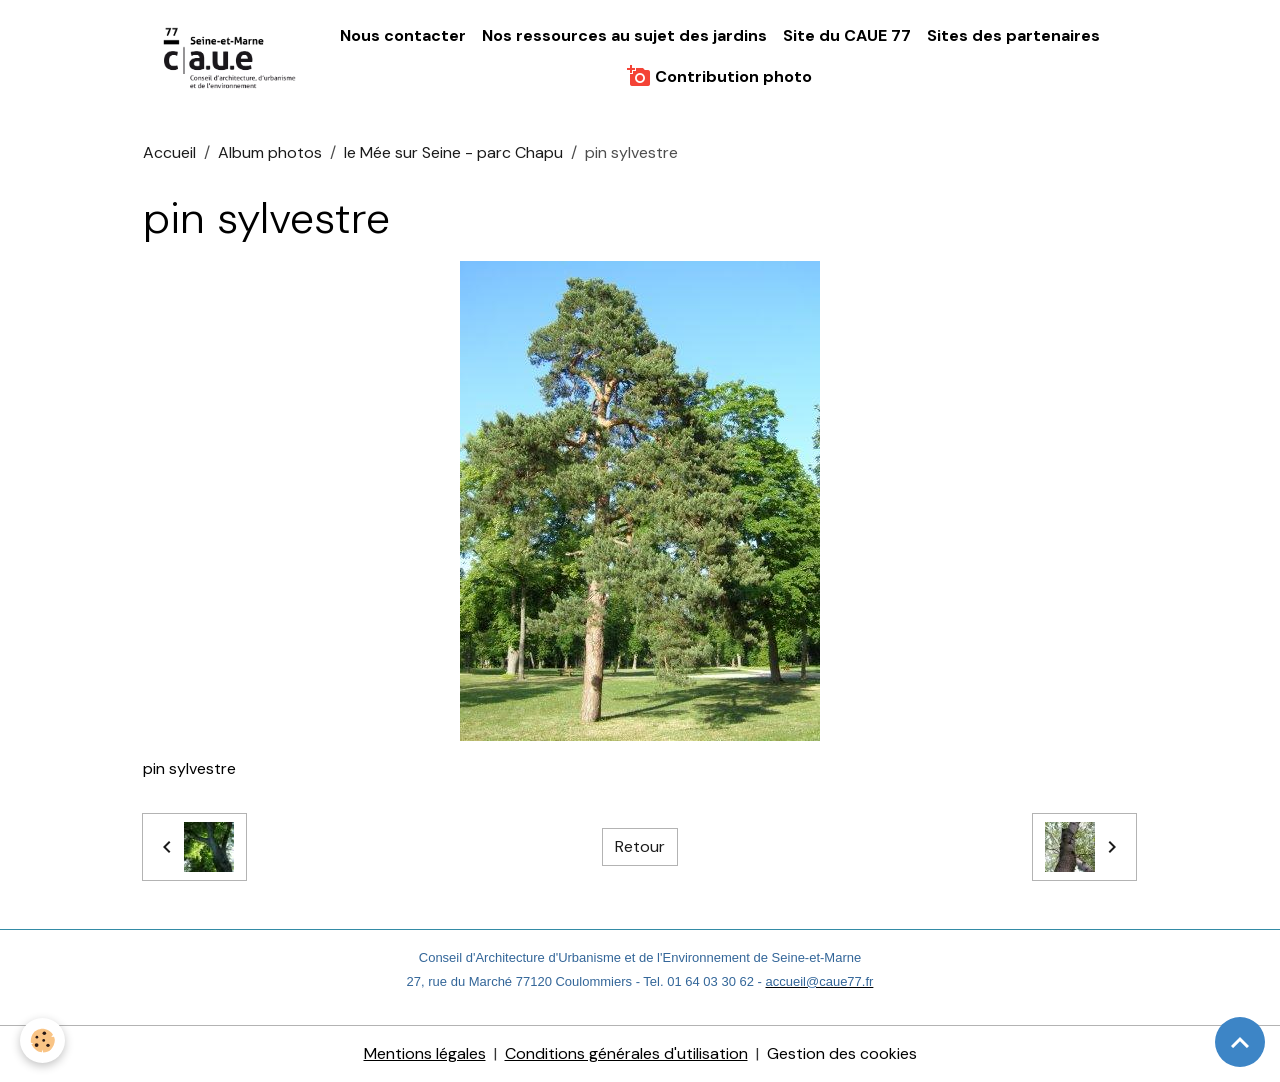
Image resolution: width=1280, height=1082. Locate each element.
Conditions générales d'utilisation (626, 1053)
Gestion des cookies (842, 1053)
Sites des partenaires (1013, 35)
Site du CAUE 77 (847, 35)
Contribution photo (719, 76)
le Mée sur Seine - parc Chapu (453, 152)
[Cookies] (42, 1040)
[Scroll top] (1240, 1042)
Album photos (270, 152)
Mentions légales (425, 1053)
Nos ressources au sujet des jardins (624, 35)
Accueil (169, 152)
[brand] (231, 56)
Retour (640, 846)
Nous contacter (403, 35)
